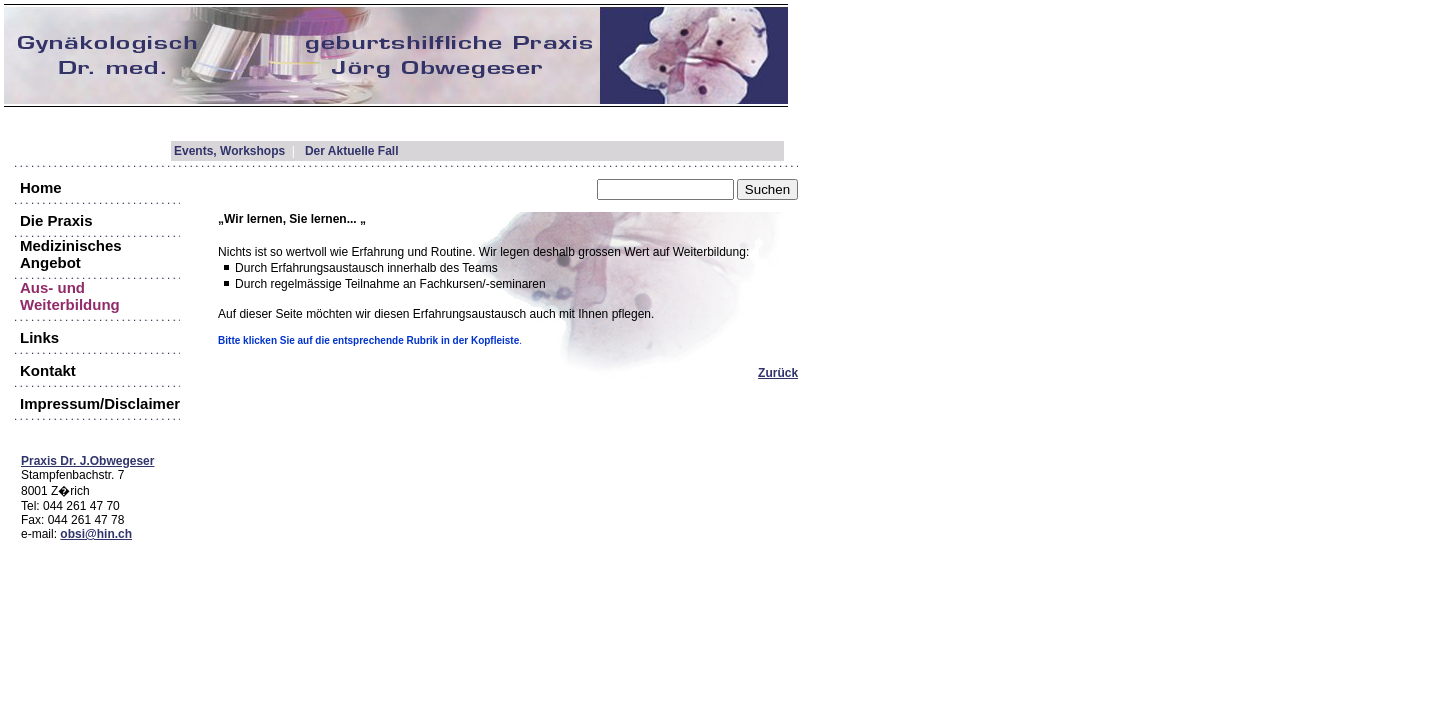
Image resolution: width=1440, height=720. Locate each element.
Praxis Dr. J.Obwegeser (87, 461)
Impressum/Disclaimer (100, 403)
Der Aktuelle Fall (352, 151)
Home (41, 187)
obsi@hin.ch (96, 534)
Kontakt (48, 370)
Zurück (778, 373)
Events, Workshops (229, 151)
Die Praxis (56, 220)
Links (39, 337)
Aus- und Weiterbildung (70, 296)
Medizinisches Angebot (71, 254)
